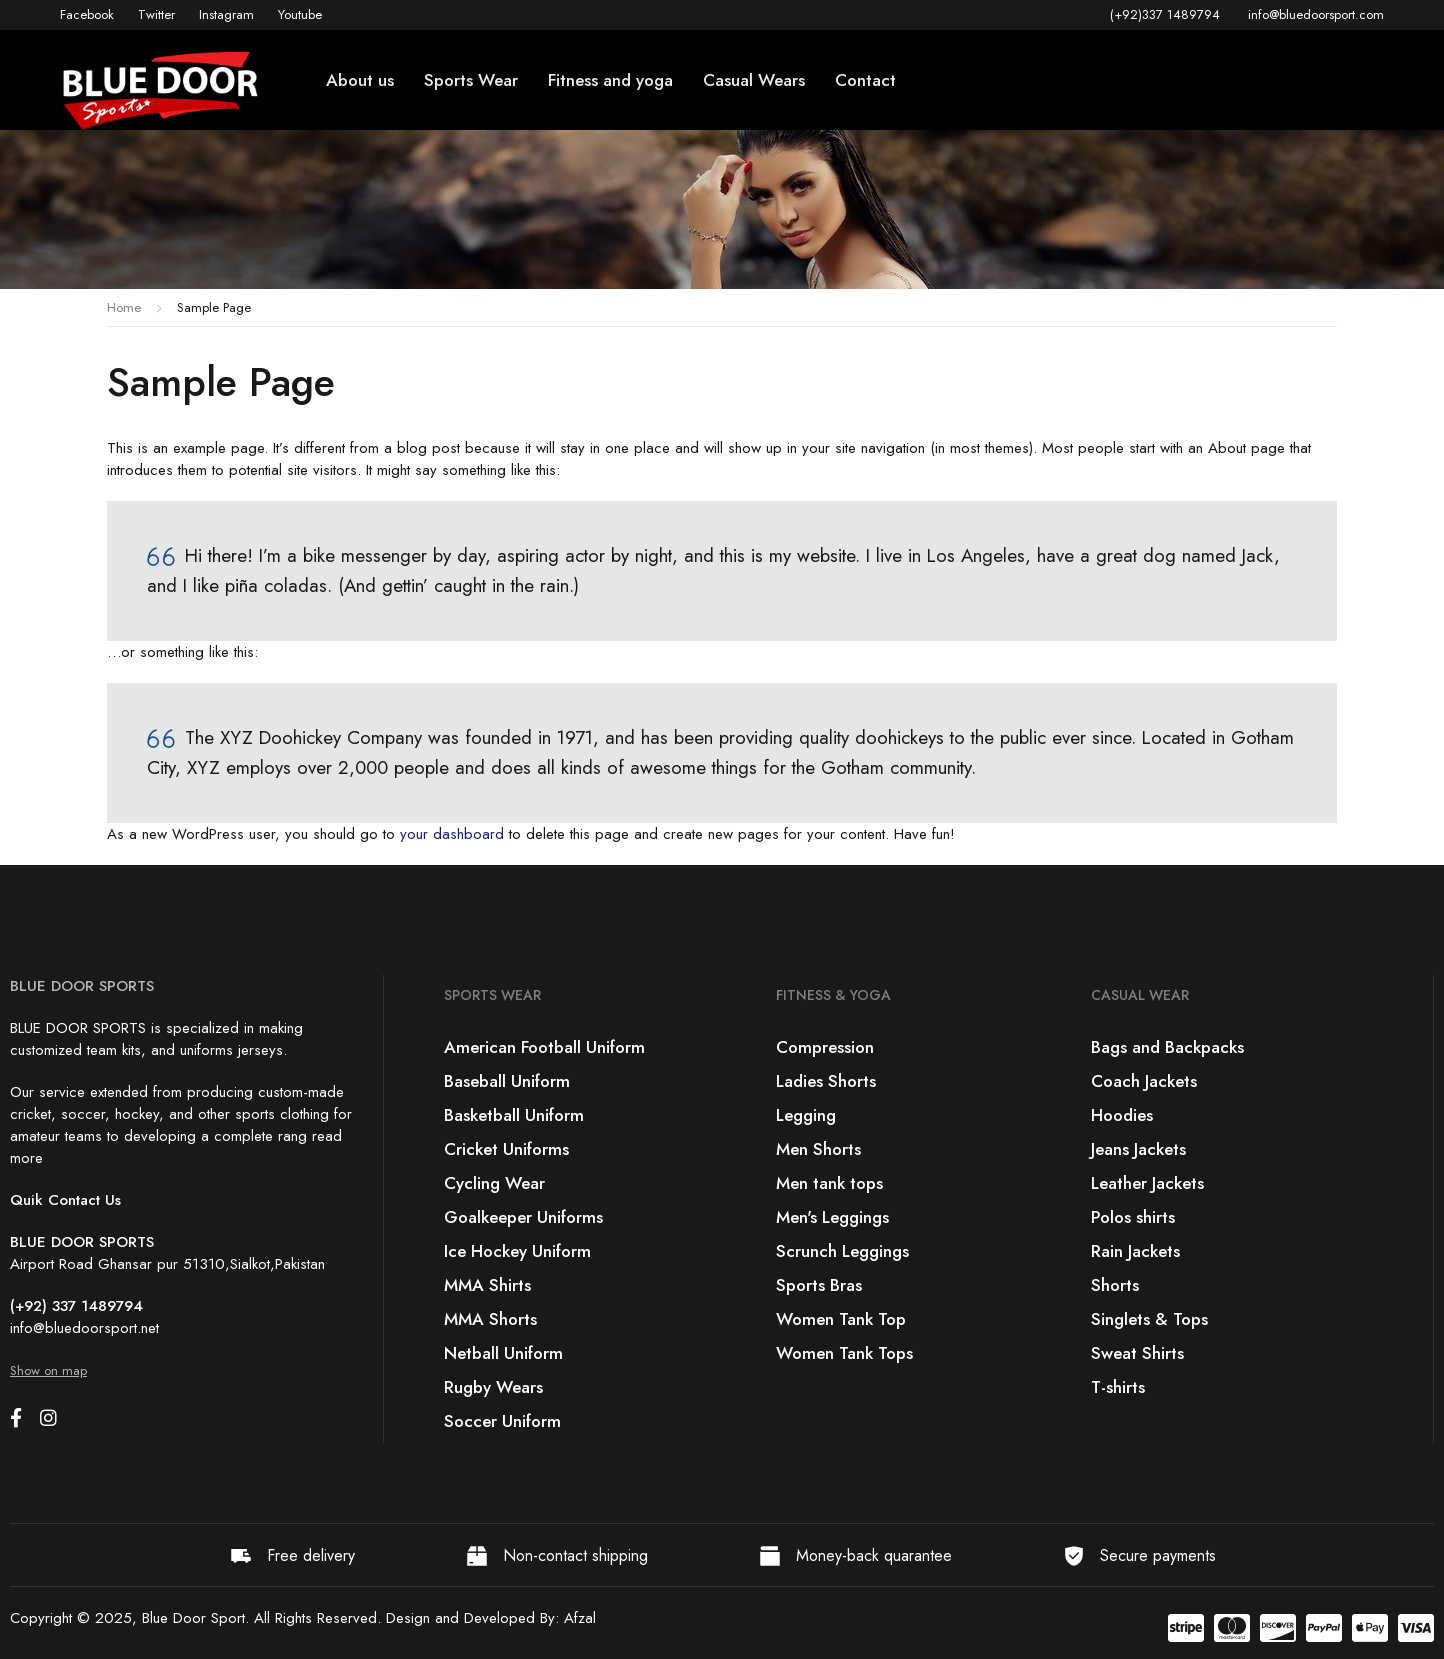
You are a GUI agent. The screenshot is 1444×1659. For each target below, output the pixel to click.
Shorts (1115, 1285)
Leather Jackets (1147, 1183)
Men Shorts (818, 1149)
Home (124, 307)
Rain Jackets (1135, 1251)
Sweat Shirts (1137, 1353)
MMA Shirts (487, 1285)
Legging (806, 1115)
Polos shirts (1133, 1217)
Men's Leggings (832, 1217)
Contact (865, 80)
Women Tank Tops (844, 1353)
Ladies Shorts (826, 1081)
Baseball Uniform (507, 1081)
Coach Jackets (1144, 1081)
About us (360, 80)
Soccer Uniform (502, 1421)
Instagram (226, 14)
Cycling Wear (494, 1183)
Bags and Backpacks (1167, 1047)
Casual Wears (754, 80)
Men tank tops (829, 1183)
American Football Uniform (544, 1047)
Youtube (300, 14)
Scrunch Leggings (842, 1251)
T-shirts (1118, 1387)
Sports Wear (471, 80)
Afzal (580, 1618)
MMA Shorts (490, 1319)
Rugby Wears (493, 1387)
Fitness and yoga (610, 80)
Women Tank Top (841, 1319)
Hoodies (1122, 1115)
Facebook (87, 14)
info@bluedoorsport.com (1316, 14)
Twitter (156, 14)
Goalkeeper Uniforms (523, 1217)
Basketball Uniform (514, 1115)
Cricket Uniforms (506, 1149)
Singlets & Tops (1149, 1319)
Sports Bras (819, 1285)
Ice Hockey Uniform (517, 1251)
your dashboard (452, 834)
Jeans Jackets (1138, 1149)
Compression (825, 1047)
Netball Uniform (503, 1353)
